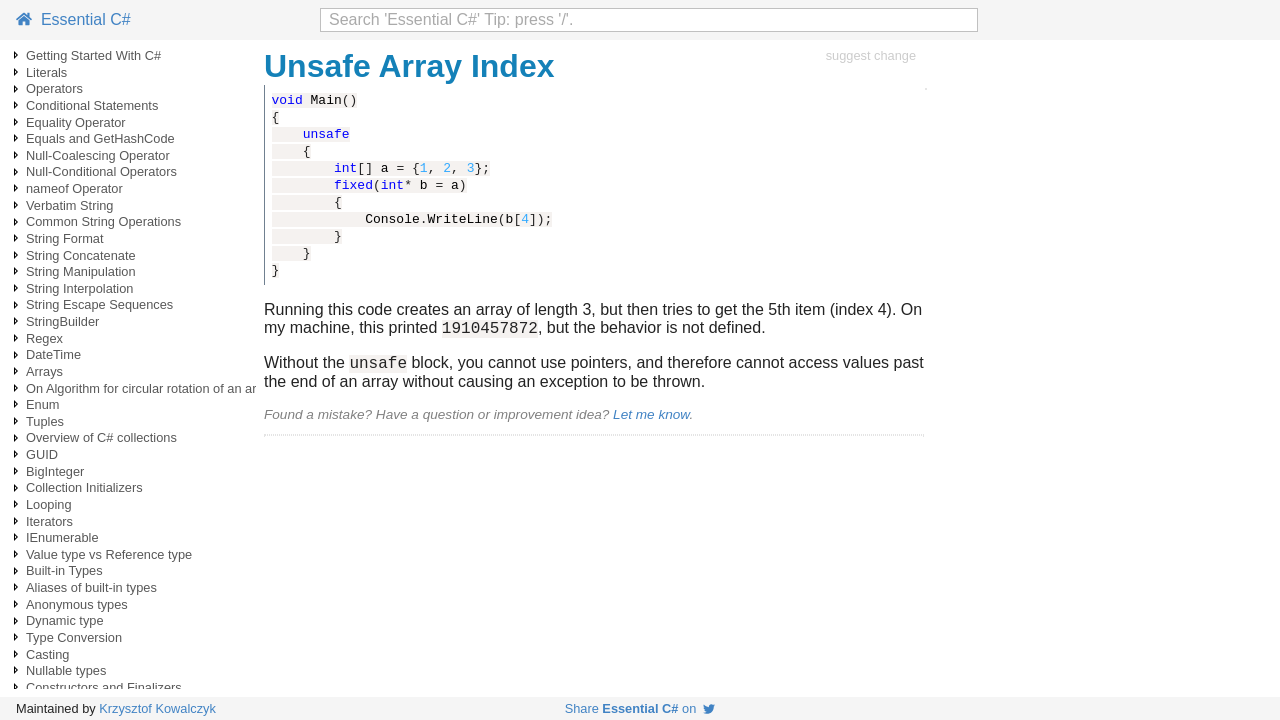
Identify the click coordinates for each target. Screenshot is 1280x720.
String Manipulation (81, 271)
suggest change (871, 55)
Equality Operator (76, 122)
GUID (42, 454)
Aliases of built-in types (91, 587)
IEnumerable (62, 537)
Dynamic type (65, 620)
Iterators (49, 521)
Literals (46, 72)
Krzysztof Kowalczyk (157, 708)
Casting (47, 654)
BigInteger (55, 471)
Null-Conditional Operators (101, 171)
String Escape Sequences (99, 304)
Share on (640, 708)
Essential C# (73, 19)
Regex (44, 338)
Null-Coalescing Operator (98, 155)
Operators (54, 88)
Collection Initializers (84, 487)
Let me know (651, 420)
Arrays (44, 371)
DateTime (53, 354)
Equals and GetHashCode (100, 138)
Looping (49, 504)
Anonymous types (77, 604)
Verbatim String (70, 205)
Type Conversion (74, 637)
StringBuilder (62, 321)
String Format (65, 238)
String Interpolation (79, 288)
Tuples (45, 421)
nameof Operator (74, 188)
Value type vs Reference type (109, 554)
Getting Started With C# (93, 55)
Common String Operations (103, 221)
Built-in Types (64, 570)
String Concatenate (81, 255)
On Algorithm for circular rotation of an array (150, 388)
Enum (42, 404)
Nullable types (66, 670)
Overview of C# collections (101, 437)
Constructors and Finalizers (104, 687)
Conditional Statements (92, 105)
